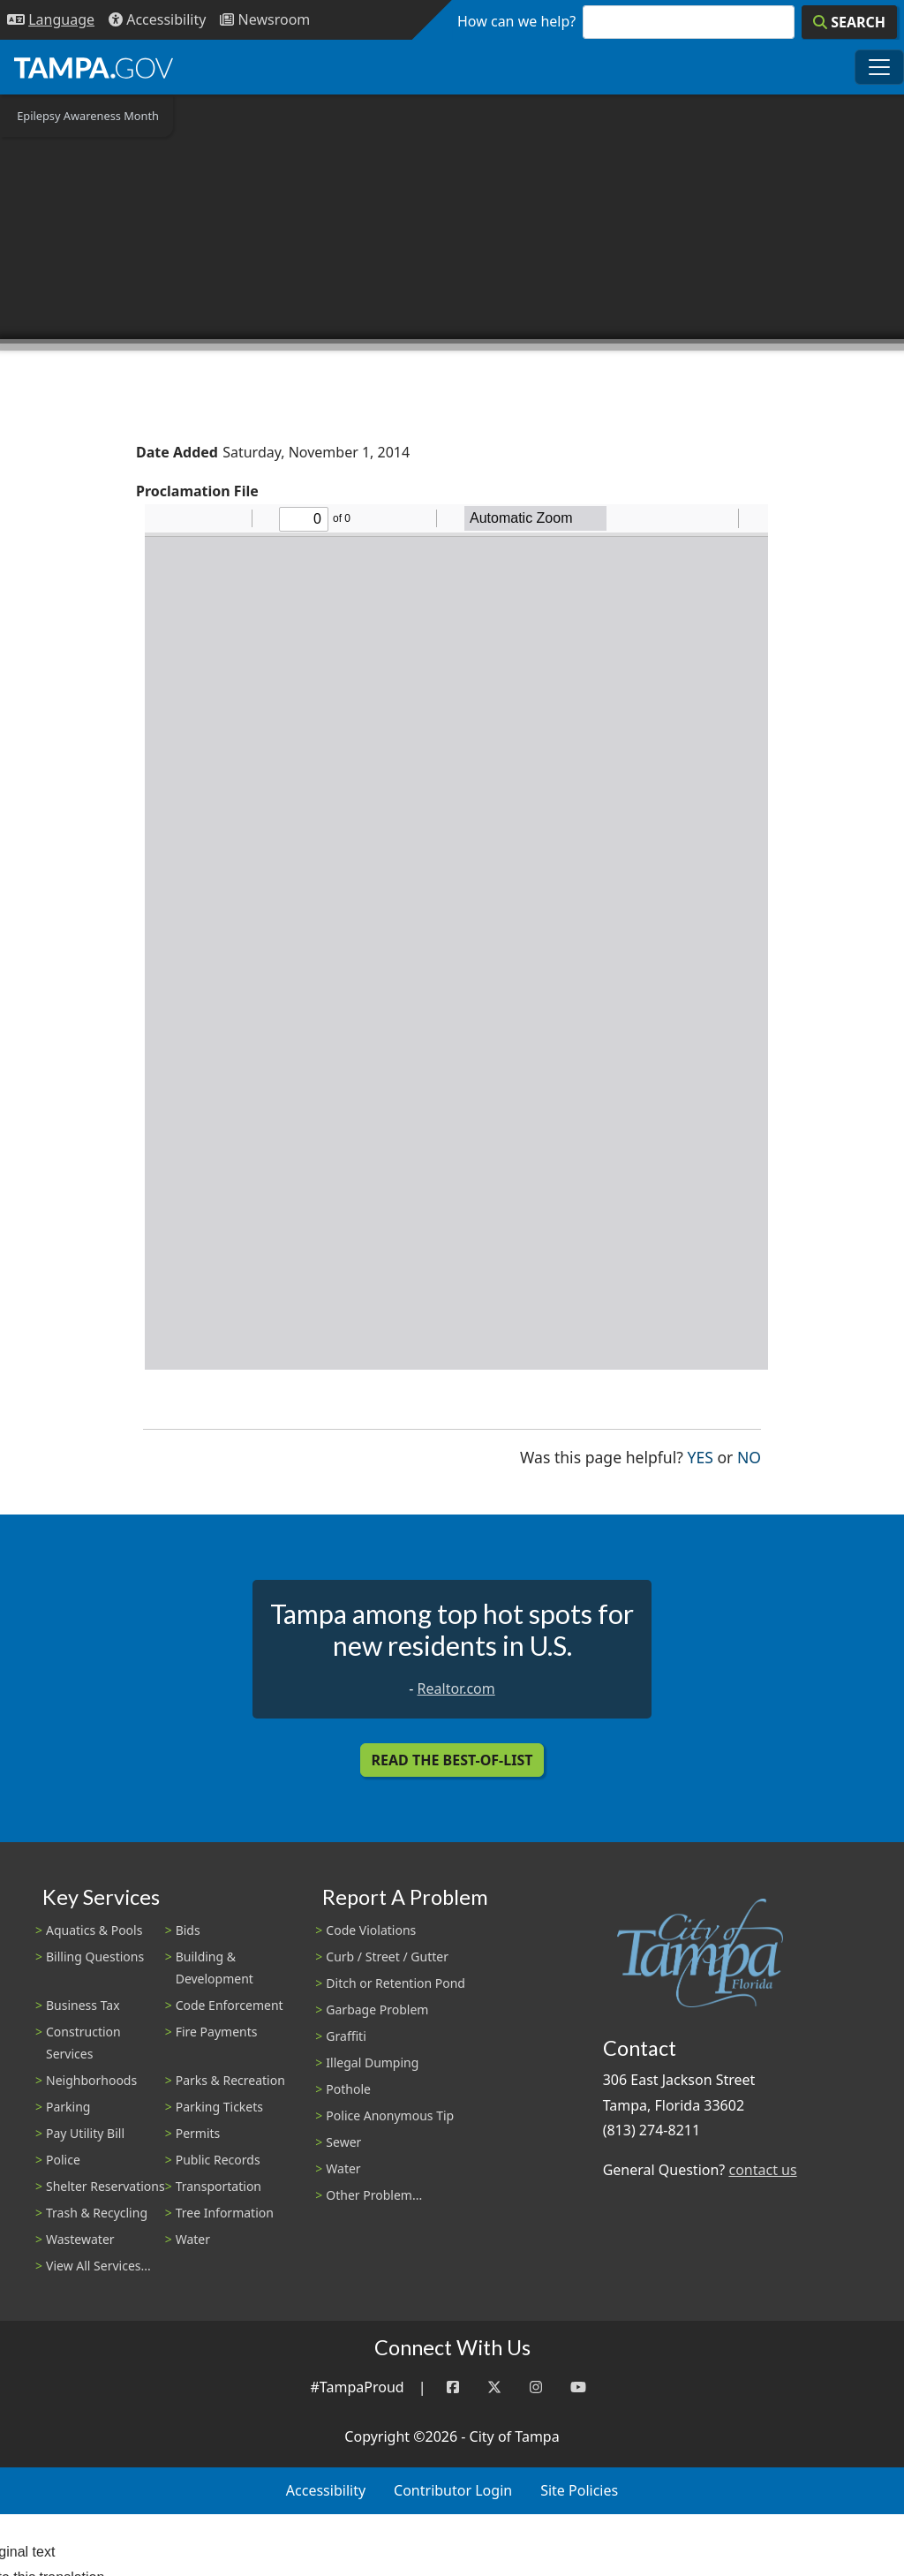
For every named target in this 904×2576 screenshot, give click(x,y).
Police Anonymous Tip (390, 2115)
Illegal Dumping (372, 2062)
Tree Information (225, 2212)
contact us (762, 2169)
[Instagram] (536, 2387)
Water (193, 2239)
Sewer (343, 2142)
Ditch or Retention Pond (395, 1983)
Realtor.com (456, 1688)
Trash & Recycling (96, 2212)
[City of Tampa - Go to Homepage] (93, 67)
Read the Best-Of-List (452, 1760)
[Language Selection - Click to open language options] (51, 20)
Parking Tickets (219, 2106)
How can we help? (516, 21)
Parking (68, 2106)
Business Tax (83, 2005)
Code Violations (371, 1930)
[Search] (849, 22)
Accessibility (325, 2490)
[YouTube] (578, 2387)
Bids (188, 1930)
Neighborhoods (91, 2080)
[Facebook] (453, 2387)
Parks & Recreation (230, 2080)
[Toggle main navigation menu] (879, 67)
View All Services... (98, 2265)
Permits (198, 2133)
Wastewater (80, 2239)
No (749, 1456)
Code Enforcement (229, 2005)
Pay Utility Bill (85, 2133)
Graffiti (345, 2036)
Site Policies (579, 2490)
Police (63, 2159)
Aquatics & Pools (94, 1930)
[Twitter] (494, 2387)
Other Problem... (374, 2195)
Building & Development (214, 1967)
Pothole (348, 2089)
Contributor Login (453, 2490)
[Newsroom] (265, 20)
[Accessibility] (157, 20)
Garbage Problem (377, 2009)
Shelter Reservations (105, 2186)
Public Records (218, 2159)
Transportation (218, 2186)
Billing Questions (95, 1956)
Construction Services (83, 2042)
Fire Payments (217, 2031)
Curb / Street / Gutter (387, 1956)
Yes (700, 1456)
